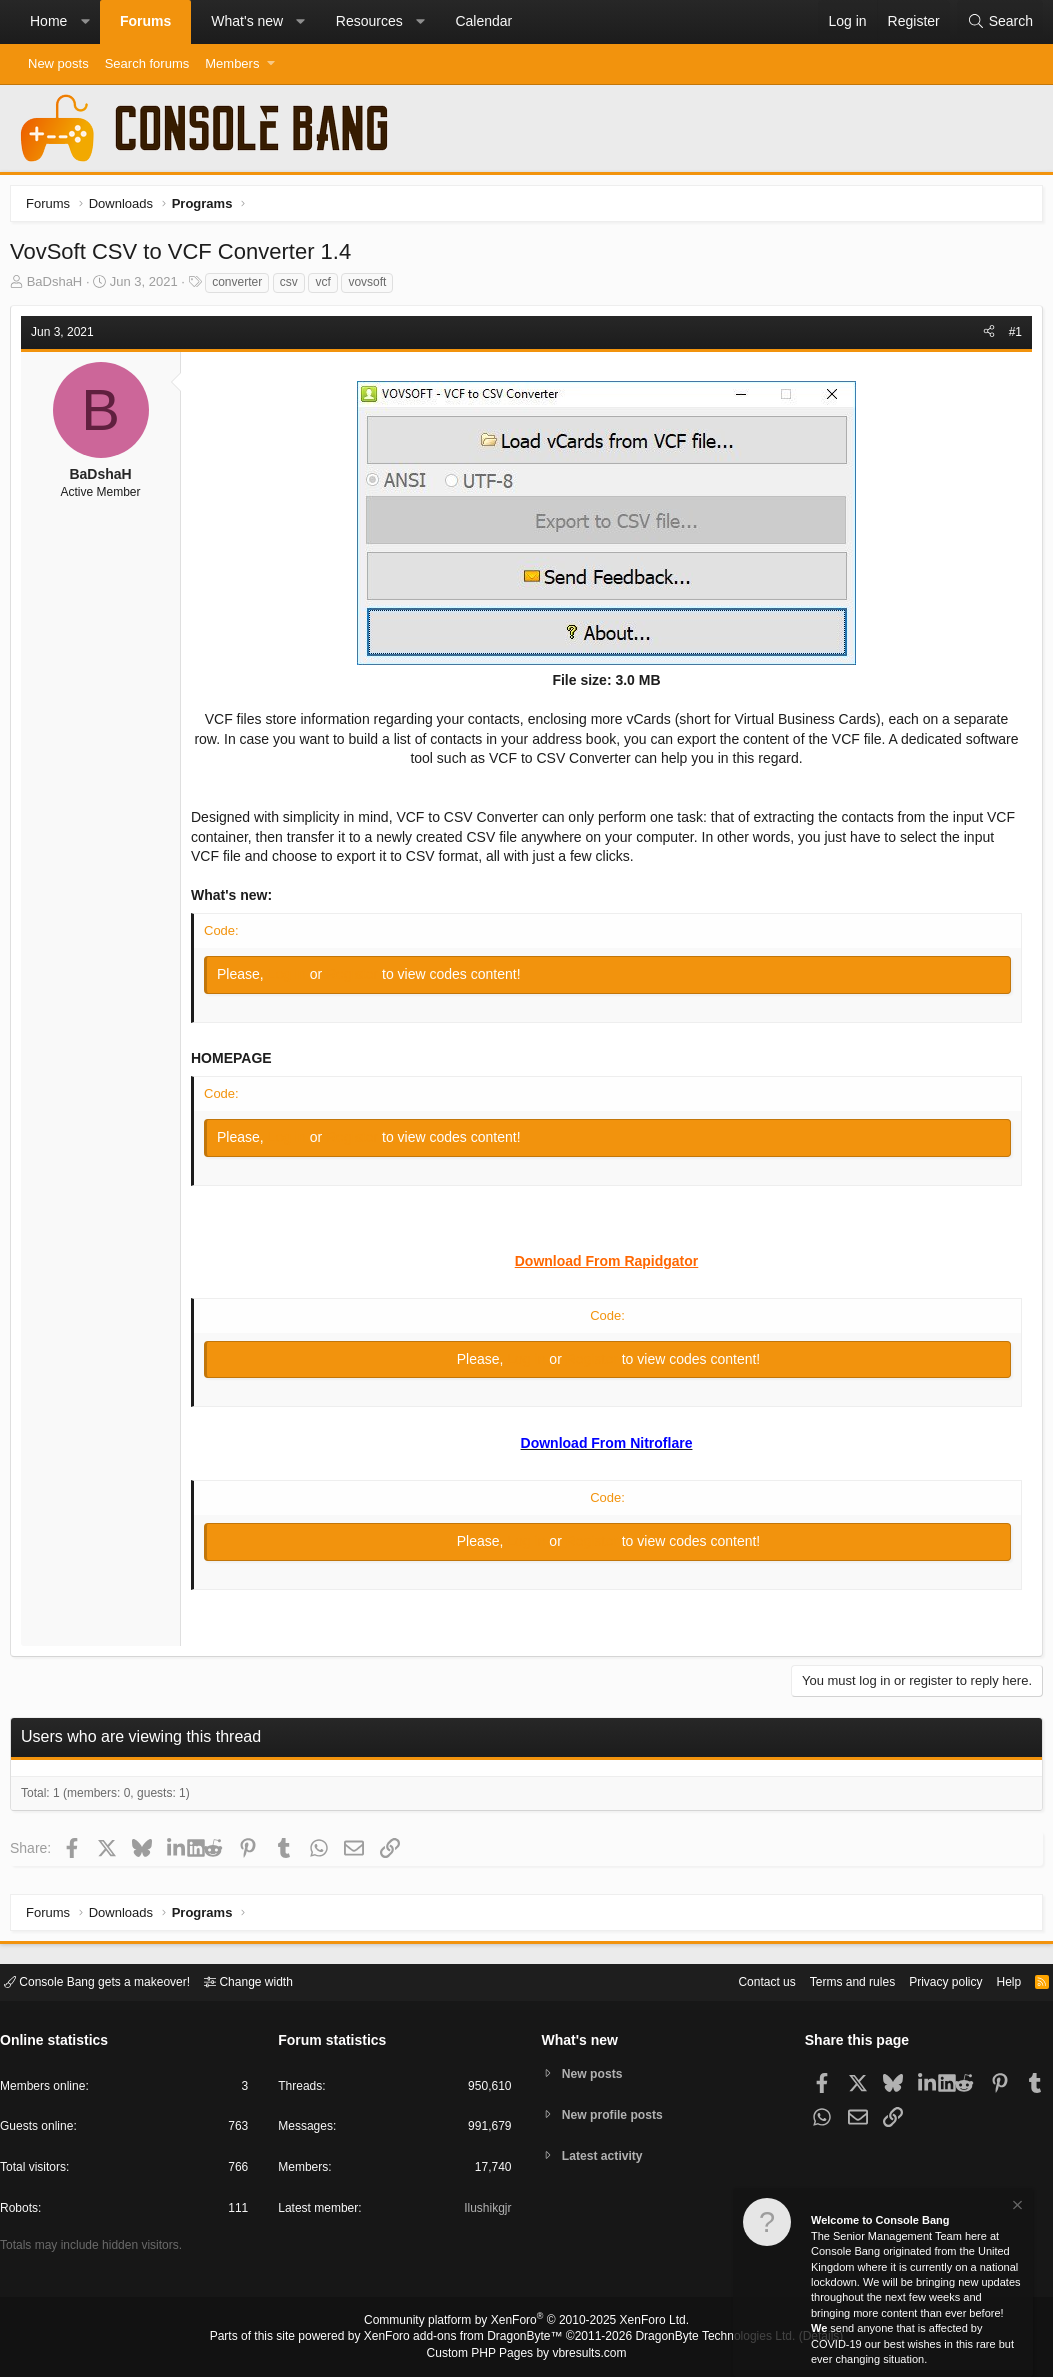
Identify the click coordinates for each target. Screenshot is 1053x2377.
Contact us (736, 1980)
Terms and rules (828, 1980)
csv (294, 287)
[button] (85, 22)
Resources (369, 21)
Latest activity (606, 2157)
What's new (247, 21)
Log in (294, 979)
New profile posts (617, 2114)
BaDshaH (60, 286)
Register (359, 979)
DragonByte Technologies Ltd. (699, 2338)
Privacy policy (928, 1980)
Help (996, 1980)
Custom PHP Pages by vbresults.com (526, 2354)
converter (242, 287)
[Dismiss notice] (1016, 2212)
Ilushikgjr (485, 2211)
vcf (327, 287)
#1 (1010, 337)
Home (48, 21)
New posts (58, 63)
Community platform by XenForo (527, 2323)
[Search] (1000, 22)
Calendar (483, 21)
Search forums (147, 63)
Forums (145, 21)
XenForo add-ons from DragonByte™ (468, 2338)
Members (232, 63)
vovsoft (372, 287)
